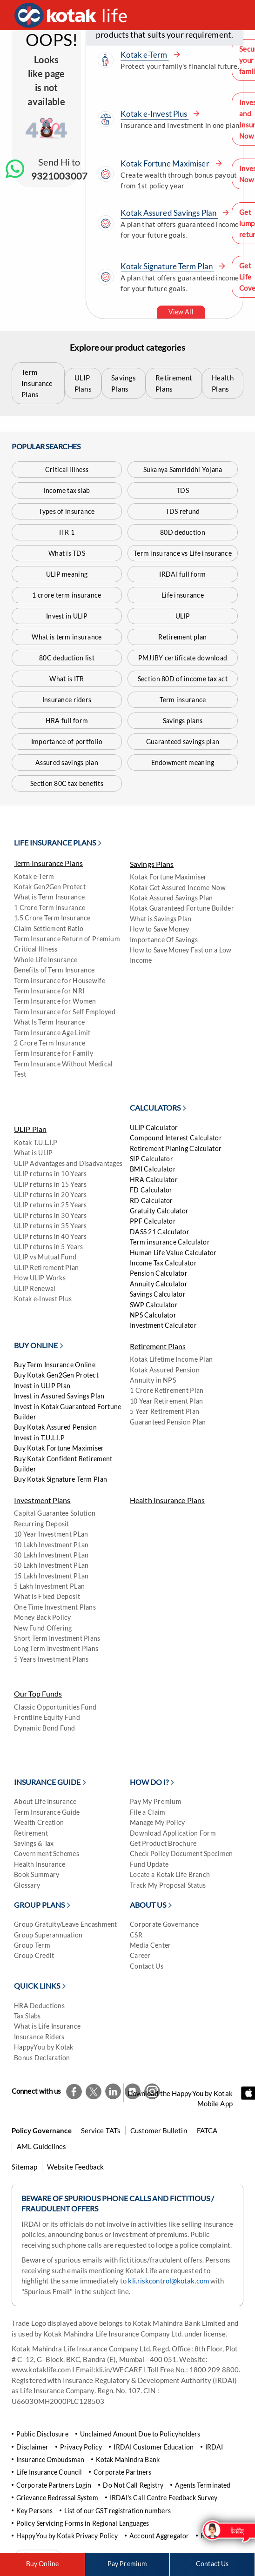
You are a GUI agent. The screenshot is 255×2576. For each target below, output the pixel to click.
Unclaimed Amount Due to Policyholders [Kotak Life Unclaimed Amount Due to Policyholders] (140, 2434)
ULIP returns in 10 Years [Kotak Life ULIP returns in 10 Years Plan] (50, 1174)
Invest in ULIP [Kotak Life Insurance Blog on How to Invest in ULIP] (66, 616)
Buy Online (42, 2564)
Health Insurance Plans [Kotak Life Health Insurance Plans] (167, 1500)
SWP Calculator (154, 1305)
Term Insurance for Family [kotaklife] (53, 1053)
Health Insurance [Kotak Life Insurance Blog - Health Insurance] (39, 1864)
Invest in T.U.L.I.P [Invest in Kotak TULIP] (39, 1438)
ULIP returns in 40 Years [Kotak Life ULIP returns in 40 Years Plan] (50, 1236)
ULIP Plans (83, 383)
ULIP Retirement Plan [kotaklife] (46, 1267)
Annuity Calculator (159, 1284)
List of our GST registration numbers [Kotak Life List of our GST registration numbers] (117, 2511)
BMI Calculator (153, 1169)
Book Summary (36, 1874)
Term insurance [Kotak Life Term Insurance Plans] (183, 700)
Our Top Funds (38, 1693)
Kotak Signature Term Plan (173, 266)
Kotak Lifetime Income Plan (171, 1359)
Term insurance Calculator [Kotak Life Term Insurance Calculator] (170, 1242)
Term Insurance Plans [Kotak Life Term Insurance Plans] (48, 863)
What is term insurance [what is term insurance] (66, 637)
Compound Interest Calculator (176, 1138)
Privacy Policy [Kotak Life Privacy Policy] (81, 2447)
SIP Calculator (151, 1159)
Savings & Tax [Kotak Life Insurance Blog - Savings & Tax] (34, 1843)
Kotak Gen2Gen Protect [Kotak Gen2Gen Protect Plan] (50, 887)
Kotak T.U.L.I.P (35, 1142)
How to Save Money (159, 929)
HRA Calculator (154, 1180)
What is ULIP (33, 1153)
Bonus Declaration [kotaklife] (42, 2058)
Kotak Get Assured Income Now (178, 888)
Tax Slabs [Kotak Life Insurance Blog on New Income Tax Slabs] (27, 2016)
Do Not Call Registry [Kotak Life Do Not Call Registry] (133, 2485)
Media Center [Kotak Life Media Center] (150, 1945)
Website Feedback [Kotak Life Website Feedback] (75, 2167)
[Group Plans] (43, 1909)
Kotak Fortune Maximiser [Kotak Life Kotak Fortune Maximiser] (168, 877)
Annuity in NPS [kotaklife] (153, 1380)
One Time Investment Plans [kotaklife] (55, 1607)
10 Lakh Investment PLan (51, 1545)
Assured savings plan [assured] (66, 762)
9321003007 (59, 175)
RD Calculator (151, 1201)
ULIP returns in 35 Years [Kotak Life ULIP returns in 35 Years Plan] (50, 1226)
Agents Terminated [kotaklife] (202, 2485)
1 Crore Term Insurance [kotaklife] (49, 908)
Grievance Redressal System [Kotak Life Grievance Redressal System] (57, 2498)
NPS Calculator (153, 1315)
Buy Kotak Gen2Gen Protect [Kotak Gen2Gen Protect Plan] (56, 1375)
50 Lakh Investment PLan (51, 1565)
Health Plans (223, 383)
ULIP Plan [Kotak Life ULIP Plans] (30, 1129)
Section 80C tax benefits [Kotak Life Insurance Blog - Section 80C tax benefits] (66, 783)
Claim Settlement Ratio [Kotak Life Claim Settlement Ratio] (48, 928)
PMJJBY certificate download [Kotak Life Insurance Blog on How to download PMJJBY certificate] (183, 658)
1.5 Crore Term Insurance (52, 918)
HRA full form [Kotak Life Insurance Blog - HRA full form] (67, 721)
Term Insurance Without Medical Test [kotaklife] (63, 1069)
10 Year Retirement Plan (166, 1401)
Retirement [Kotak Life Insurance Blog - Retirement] (31, 1833)
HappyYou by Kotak (44, 2047)
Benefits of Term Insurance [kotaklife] (54, 970)
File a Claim (147, 1812)
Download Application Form (173, 1833)
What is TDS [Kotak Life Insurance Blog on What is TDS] (66, 553)
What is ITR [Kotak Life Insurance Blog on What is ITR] (66, 679)
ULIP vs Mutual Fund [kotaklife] (45, 1257)
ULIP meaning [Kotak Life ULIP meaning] (66, 574)
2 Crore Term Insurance (49, 1043)
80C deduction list (66, 658)
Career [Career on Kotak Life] (140, 1955)
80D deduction (182, 532)
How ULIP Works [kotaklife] (40, 1278)
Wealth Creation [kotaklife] (39, 1822)
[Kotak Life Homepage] (72, 15)
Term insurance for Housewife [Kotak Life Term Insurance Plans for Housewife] (59, 981)
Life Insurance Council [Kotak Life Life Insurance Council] (49, 2472)
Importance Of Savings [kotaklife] (164, 940)
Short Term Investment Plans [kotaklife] (57, 1638)
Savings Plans (123, 383)
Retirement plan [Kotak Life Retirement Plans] (182, 637)
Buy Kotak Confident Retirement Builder (63, 1464)
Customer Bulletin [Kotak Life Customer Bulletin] (158, 2130)
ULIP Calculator (154, 1128)
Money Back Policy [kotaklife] (42, 1617)
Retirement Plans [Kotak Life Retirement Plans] (158, 1346)
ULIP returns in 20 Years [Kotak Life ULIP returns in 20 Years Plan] (50, 1194)
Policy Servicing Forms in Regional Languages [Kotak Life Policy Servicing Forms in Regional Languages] (82, 2523)
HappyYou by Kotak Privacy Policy (67, 2536)
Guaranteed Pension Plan (168, 1422)
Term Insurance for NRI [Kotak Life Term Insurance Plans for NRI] (49, 991)
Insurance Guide (47, 1781)
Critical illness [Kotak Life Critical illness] (66, 469)
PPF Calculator (153, 1221)
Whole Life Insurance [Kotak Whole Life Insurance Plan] (46, 960)
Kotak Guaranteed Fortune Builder (182, 908)
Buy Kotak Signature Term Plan (60, 1479)
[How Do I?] (153, 1787)
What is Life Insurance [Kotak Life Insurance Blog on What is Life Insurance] (47, 2026)
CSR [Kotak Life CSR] (136, 1935)
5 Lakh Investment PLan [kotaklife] (49, 1586)
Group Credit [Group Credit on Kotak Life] (34, 1955)
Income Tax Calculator (163, 1263)
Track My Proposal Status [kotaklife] (168, 1885)
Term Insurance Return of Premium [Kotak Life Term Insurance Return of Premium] (67, 939)
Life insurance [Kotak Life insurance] (182, 595)
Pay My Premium (155, 1801)
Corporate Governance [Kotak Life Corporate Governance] (164, 1924)
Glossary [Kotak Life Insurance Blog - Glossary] (27, 1885)
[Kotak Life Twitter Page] (93, 2091)
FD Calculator (151, 1190)
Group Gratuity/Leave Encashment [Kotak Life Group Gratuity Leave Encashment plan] (65, 1924)
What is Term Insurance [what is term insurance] (49, 897)
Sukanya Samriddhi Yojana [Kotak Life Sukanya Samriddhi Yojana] (182, 469)
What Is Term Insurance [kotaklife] (49, 1022)
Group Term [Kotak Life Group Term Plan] (32, 1945)
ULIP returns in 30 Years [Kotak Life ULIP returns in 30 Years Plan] (50, 1215)
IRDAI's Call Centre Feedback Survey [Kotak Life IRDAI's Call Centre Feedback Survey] (164, 2498)
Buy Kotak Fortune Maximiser (59, 1448)
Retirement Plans (173, 383)
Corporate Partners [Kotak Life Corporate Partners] (122, 2472)
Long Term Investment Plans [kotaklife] (56, 1648)
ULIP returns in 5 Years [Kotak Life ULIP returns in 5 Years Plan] (48, 1247)
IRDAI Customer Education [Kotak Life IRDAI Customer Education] (153, 2447)
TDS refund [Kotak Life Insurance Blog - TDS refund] (183, 511)
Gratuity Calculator (159, 1211)
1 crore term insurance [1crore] (66, 595)
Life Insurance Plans (55, 842)
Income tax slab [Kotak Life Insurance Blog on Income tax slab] (66, 490)
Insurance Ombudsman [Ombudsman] (50, 2459)
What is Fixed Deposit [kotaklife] (47, 1596)
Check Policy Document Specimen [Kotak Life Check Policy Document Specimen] (181, 1853)
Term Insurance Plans (37, 383)
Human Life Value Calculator (173, 1253)
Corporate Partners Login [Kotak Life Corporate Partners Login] (53, 2485)
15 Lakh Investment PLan (51, 1576)
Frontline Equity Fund (47, 1717)
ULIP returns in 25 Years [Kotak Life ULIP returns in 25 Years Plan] (50, 1205)
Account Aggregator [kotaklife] (159, 2536)
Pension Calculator (159, 1273)
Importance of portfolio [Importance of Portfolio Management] (66, 742)
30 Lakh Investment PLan (51, 1555)
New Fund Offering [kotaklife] (43, 1628)
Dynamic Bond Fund (44, 1728)
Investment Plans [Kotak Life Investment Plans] (42, 1500)
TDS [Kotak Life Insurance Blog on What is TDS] (182, 490)
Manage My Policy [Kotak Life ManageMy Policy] (157, 1822)
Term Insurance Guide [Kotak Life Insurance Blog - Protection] (47, 1812)
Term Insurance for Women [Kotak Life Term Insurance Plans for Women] (55, 1001)
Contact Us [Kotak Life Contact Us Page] (212, 2564)
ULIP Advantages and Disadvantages (68, 1163)
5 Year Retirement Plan (164, 1411)
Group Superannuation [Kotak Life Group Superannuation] (48, 1935)
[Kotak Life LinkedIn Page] (113, 2091)
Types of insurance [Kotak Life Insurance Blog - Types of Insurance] (66, 511)
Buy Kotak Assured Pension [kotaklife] (55, 1427)
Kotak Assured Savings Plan (175, 213)
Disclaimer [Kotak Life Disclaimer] (32, 2447)
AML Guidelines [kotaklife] (41, 2146)
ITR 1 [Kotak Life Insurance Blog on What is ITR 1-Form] (66, 532)
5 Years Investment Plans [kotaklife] (51, 1659)
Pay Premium (127, 2564)
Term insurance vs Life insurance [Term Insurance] (183, 553)
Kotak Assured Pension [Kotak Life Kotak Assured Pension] (165, 1370)
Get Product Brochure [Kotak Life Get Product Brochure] (163, 1843)
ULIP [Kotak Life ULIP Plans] (182, 616)
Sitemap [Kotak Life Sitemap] (24, 2167)
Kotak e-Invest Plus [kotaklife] (43, 1299)
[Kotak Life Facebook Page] (74, 2091)
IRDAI (214, 2447)
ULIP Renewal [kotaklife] (34, 1288)
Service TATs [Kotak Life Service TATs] (101, 2130)
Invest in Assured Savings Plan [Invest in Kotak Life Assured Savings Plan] (59, 1396)
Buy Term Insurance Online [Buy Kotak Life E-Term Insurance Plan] (54, 1365)
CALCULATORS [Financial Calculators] (155, 1107)
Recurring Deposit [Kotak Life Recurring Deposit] (41, 1524)
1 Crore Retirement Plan (166, 1390)
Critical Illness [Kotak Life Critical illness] (35, 949)
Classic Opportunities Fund (55, 1707)
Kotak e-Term (150, 55)
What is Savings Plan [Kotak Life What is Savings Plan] (161, 919)
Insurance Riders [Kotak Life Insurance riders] (39, 2037)
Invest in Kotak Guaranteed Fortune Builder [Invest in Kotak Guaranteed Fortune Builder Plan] (67, 1412)
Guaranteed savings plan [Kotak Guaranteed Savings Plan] (182, 742)
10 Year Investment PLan (51, 1534)
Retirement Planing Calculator (175, 1148)
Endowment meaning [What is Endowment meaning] (183, 762)
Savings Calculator (158, 1294)
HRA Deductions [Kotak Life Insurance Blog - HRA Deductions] (39, 2006)
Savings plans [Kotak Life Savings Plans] (183, 721)
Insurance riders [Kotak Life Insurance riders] (66, 700)
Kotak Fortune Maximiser (171, 163)
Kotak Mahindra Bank (128, 2459)
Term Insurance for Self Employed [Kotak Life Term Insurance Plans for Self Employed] (64, 1012)
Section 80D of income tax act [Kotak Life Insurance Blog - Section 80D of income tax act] (183, 679)
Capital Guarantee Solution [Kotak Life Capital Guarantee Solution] (54, 1513)
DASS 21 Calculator (159, 1232)
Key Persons (34, 2511)
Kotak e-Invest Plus (160, 114)
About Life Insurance (45, 1801)
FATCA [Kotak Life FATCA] (207, 2130)
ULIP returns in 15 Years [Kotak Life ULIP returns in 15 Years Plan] (50, 1184)
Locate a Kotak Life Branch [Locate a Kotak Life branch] (170, 1874)
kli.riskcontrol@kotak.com (169, 2280)
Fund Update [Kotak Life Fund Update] (149, 1864)
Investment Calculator (163, 1325)
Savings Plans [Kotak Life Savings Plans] (152, 863)
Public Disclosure (42, 2434)
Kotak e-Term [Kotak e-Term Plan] (34, 876)
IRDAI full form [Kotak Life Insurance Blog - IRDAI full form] (182, 574)
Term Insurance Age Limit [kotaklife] (52, 1033)
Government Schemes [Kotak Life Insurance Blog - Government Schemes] (46, 1853)
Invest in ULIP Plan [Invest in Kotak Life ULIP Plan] (42, 1386)
